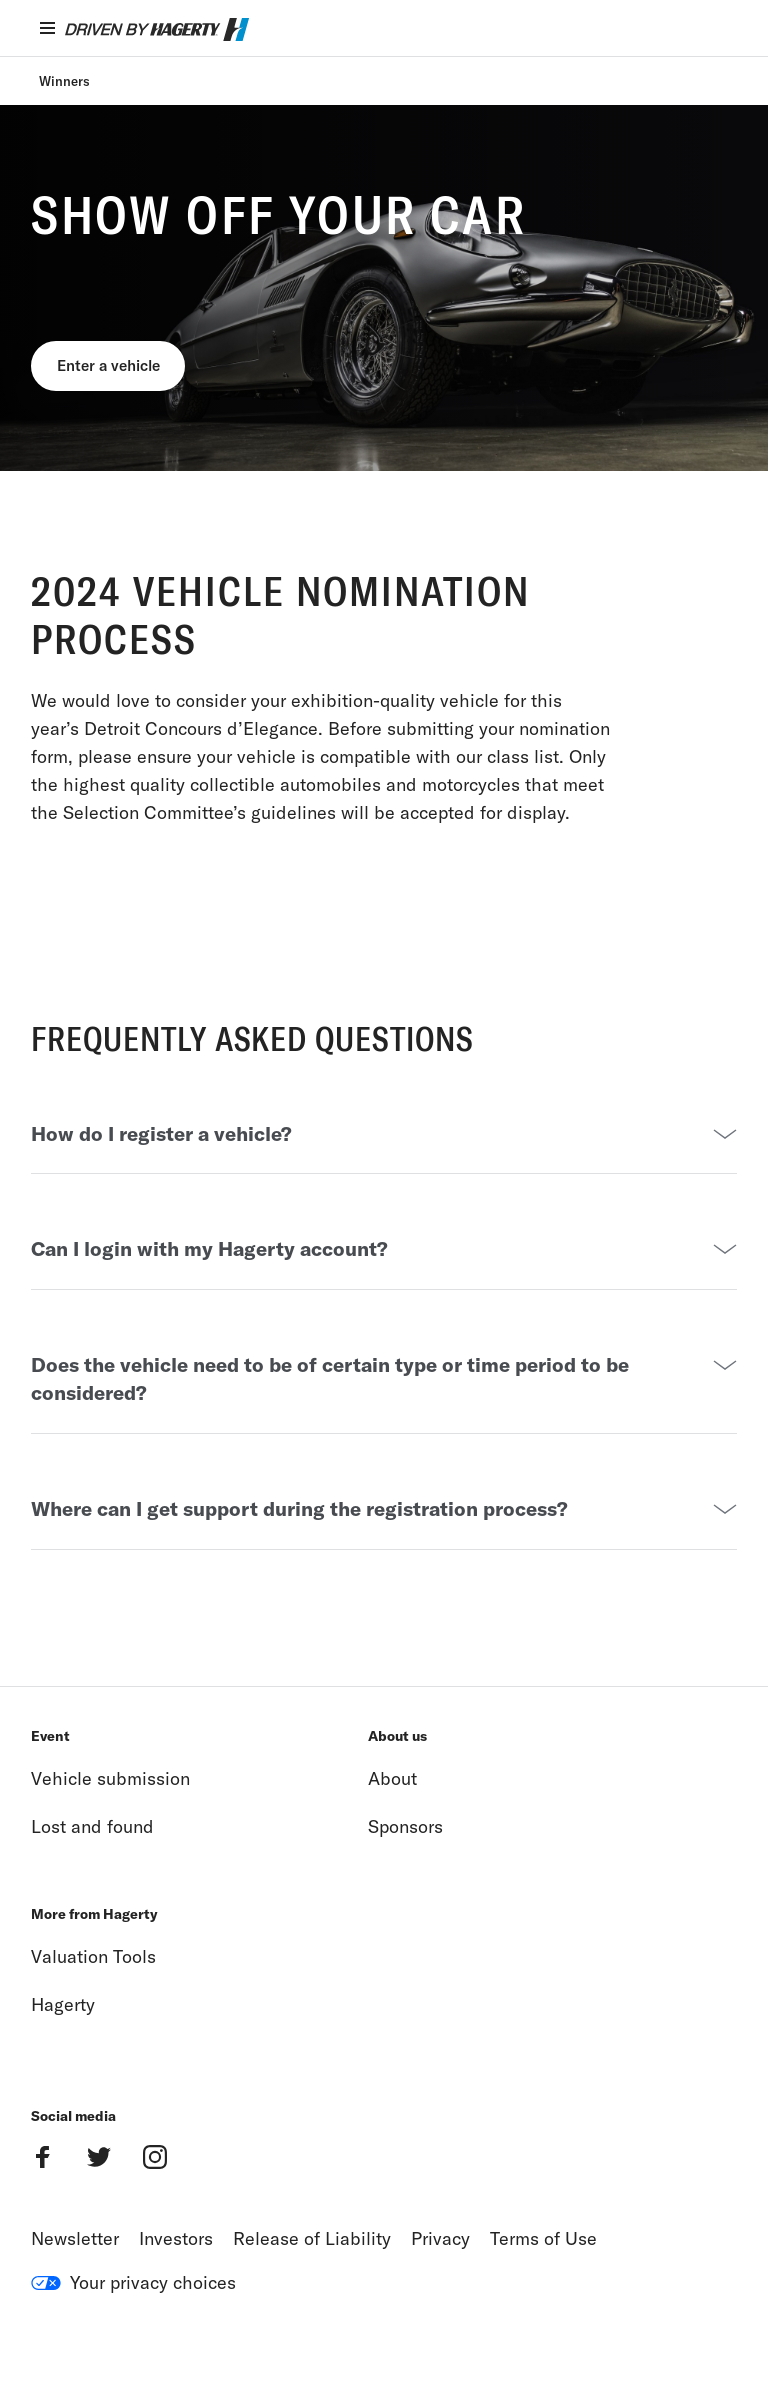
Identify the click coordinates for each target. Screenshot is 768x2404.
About (392, 1821)
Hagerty (63, 2047)
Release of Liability (312, 2281)
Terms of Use (543, 2281)
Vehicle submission (110, 1821)
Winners (64, 81)
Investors (176, 2281)
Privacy (440, 2281)
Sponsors (405, 1869)
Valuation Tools (93, 1999)
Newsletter (75, 2281)
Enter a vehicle (118, 369)
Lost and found (92, 1869)
